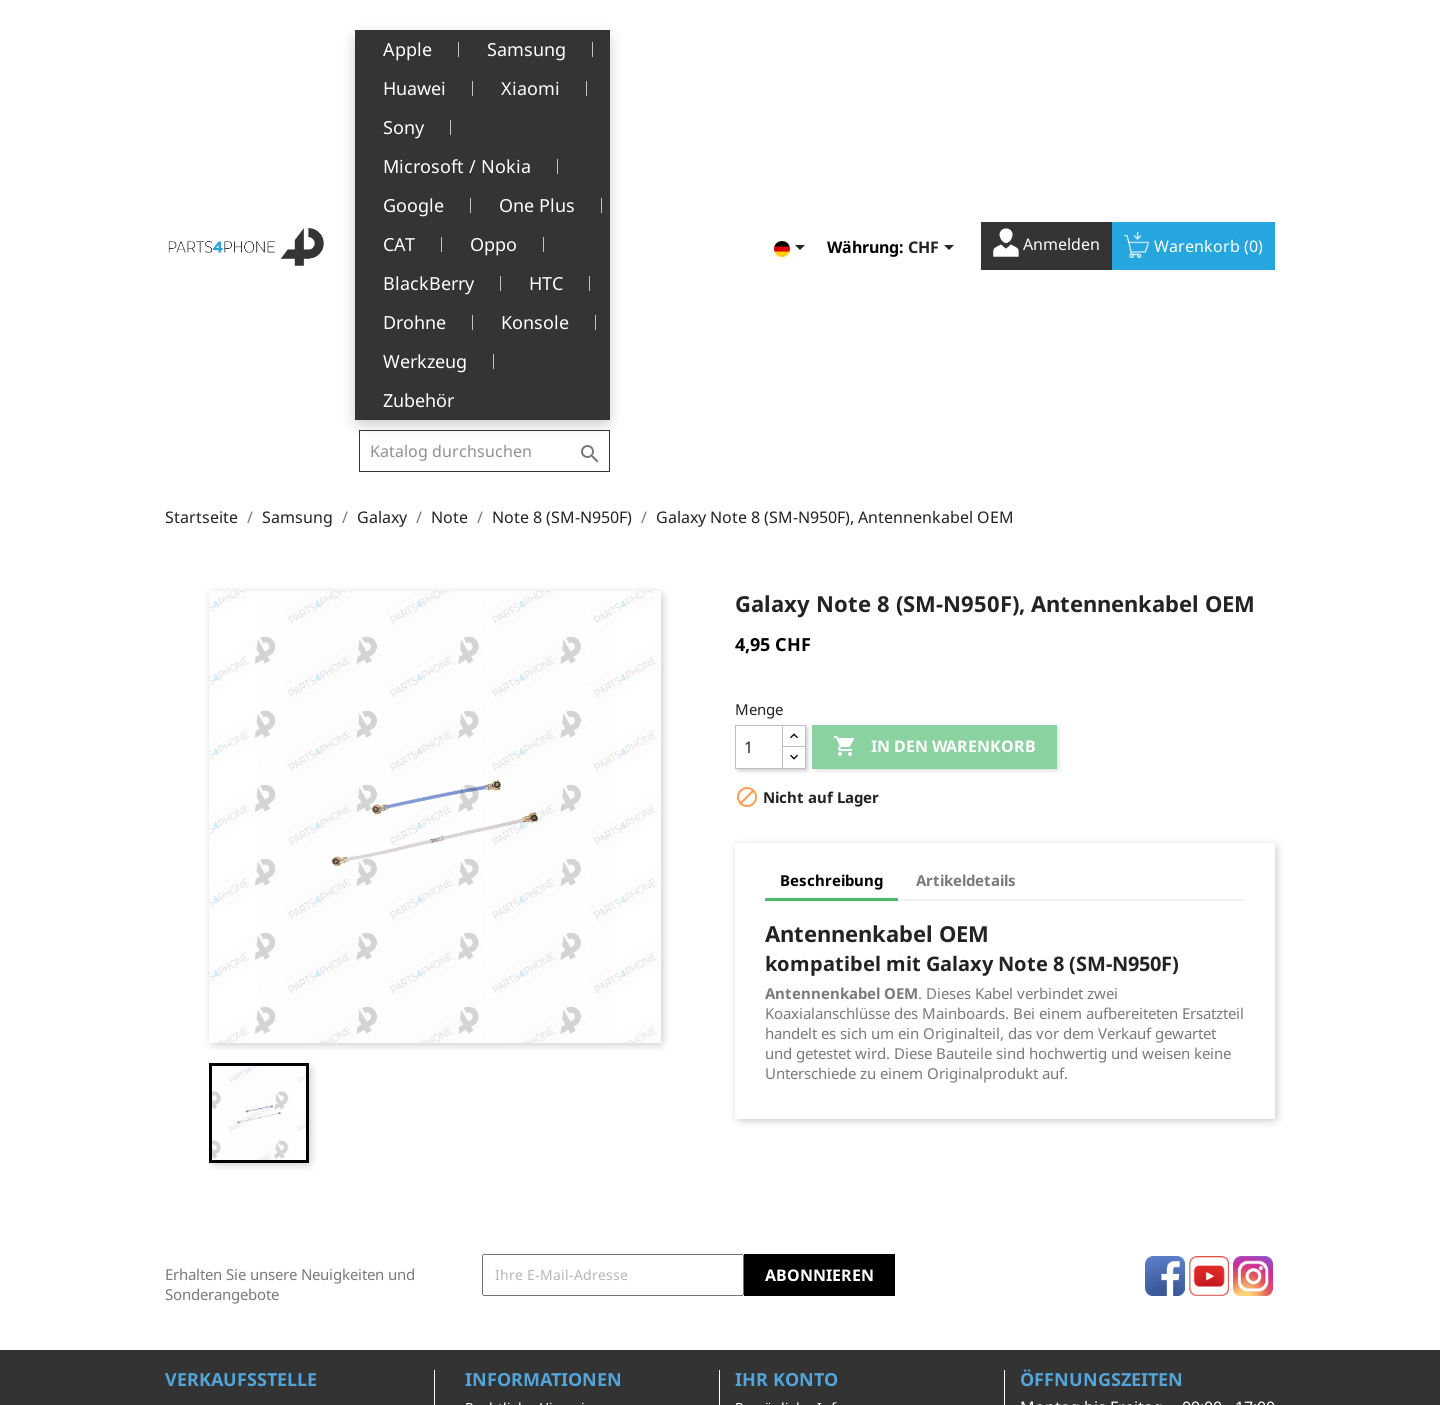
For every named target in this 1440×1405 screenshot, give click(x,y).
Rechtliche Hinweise (532, 1091)
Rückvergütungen (795, 1153)
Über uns (496, 1174)
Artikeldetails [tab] (966, 564)
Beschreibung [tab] (831, 564)
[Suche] (484, 44)
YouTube (1209, 960)
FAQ (478, 1236)
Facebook (1165, 960)
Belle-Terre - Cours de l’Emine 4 (272, 1124)
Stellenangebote (520, 1266)
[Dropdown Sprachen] (793, 47)
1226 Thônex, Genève (240, 1153)
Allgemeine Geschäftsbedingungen (544, 1133)
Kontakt (490, 1297)
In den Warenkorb (934, 431)
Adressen (766, 1184)
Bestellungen (779, 1122)
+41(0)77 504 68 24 (234, 1182)
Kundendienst (512, 1205)
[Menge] (759, 431)
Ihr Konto (786, 1063)
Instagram (1253, 960)
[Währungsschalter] (934, 47)
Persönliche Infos (793, 1091)
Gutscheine (773, 1215)
